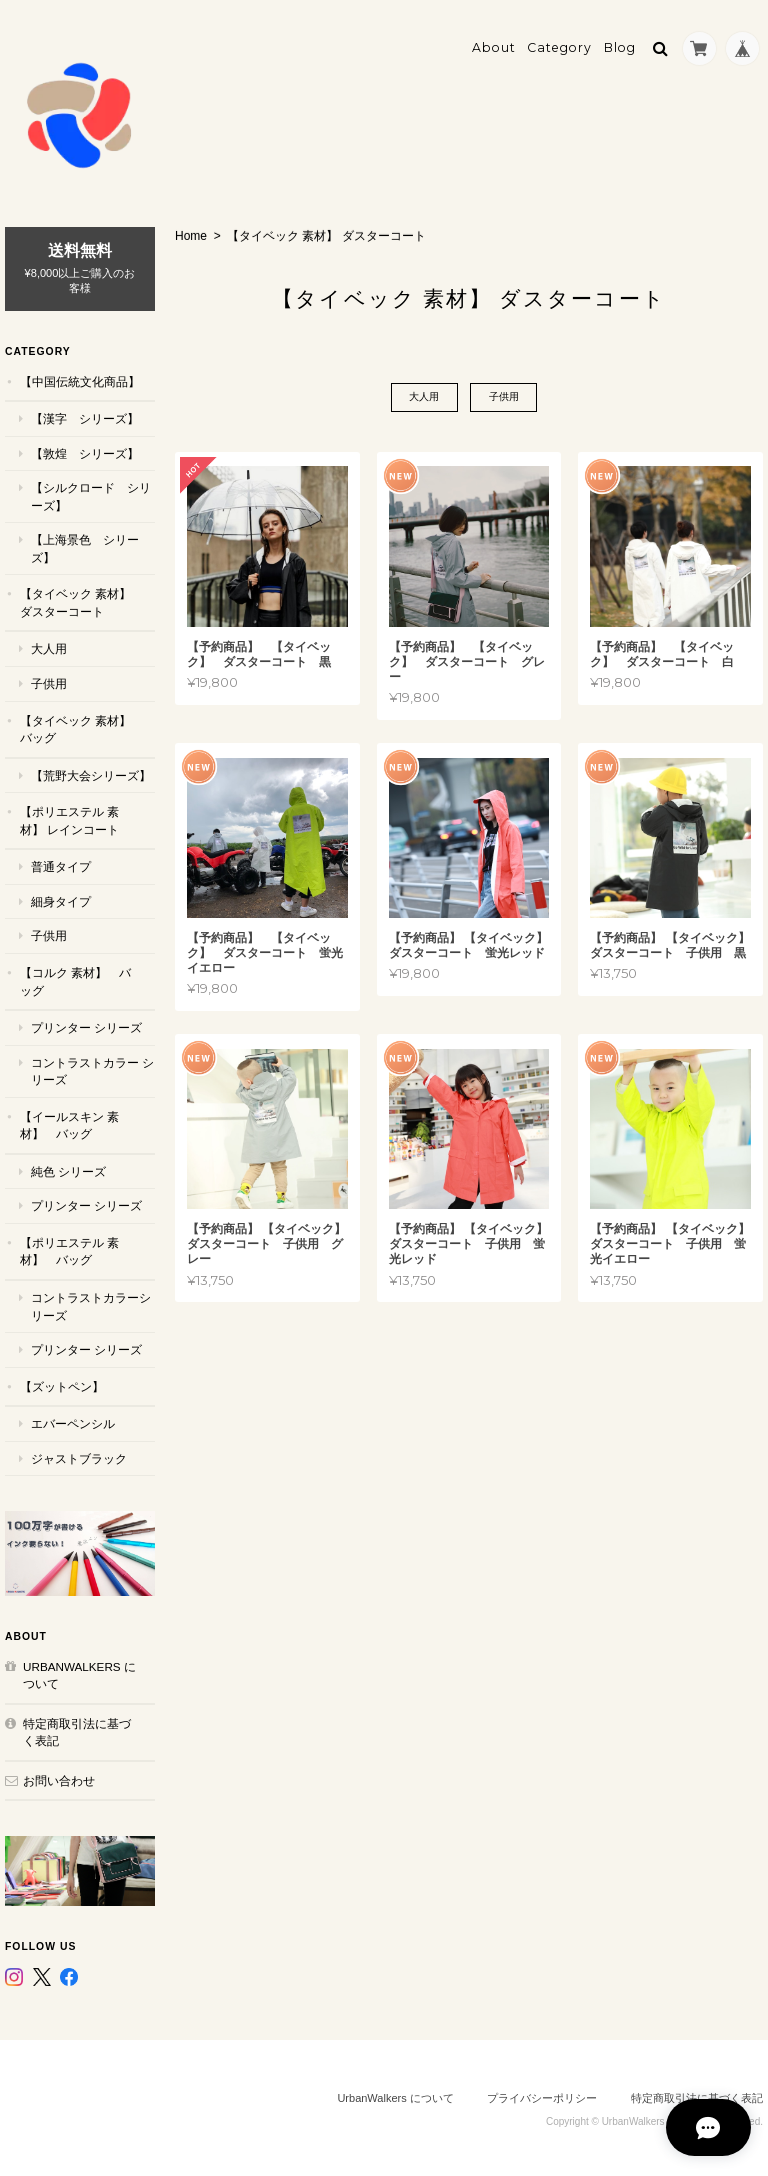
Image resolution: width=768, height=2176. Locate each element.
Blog (620, 46)
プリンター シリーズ (86, 1026)
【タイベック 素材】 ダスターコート (75, 601)
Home (191, 235)
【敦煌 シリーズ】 (85, 451)
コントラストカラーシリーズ (91, 1305)
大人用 (424, 396)
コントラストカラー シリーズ (92, 1069)
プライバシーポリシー (542, 2097)
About (494, 46)
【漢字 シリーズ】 (85, 417)
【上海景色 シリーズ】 (85, 547)
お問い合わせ (59, 1778)
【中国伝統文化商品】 (80, 379)
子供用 (504, 396)
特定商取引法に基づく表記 (77, 1730)
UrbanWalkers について (79, 1673)
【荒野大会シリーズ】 (91, 773)
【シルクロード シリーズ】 (91, 495)
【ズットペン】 (62, 1384)
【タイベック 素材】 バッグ (75, 727)
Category (559, 46)
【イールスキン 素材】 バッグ (69, 1123)
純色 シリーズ (68, 1169)
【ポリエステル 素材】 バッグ (69, 1250)
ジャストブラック (79, 1456)
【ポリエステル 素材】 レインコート (69, 819)
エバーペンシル (73, 1422)
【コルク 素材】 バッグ (75, 980)
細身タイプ (61, 900)
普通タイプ (61, 865)
